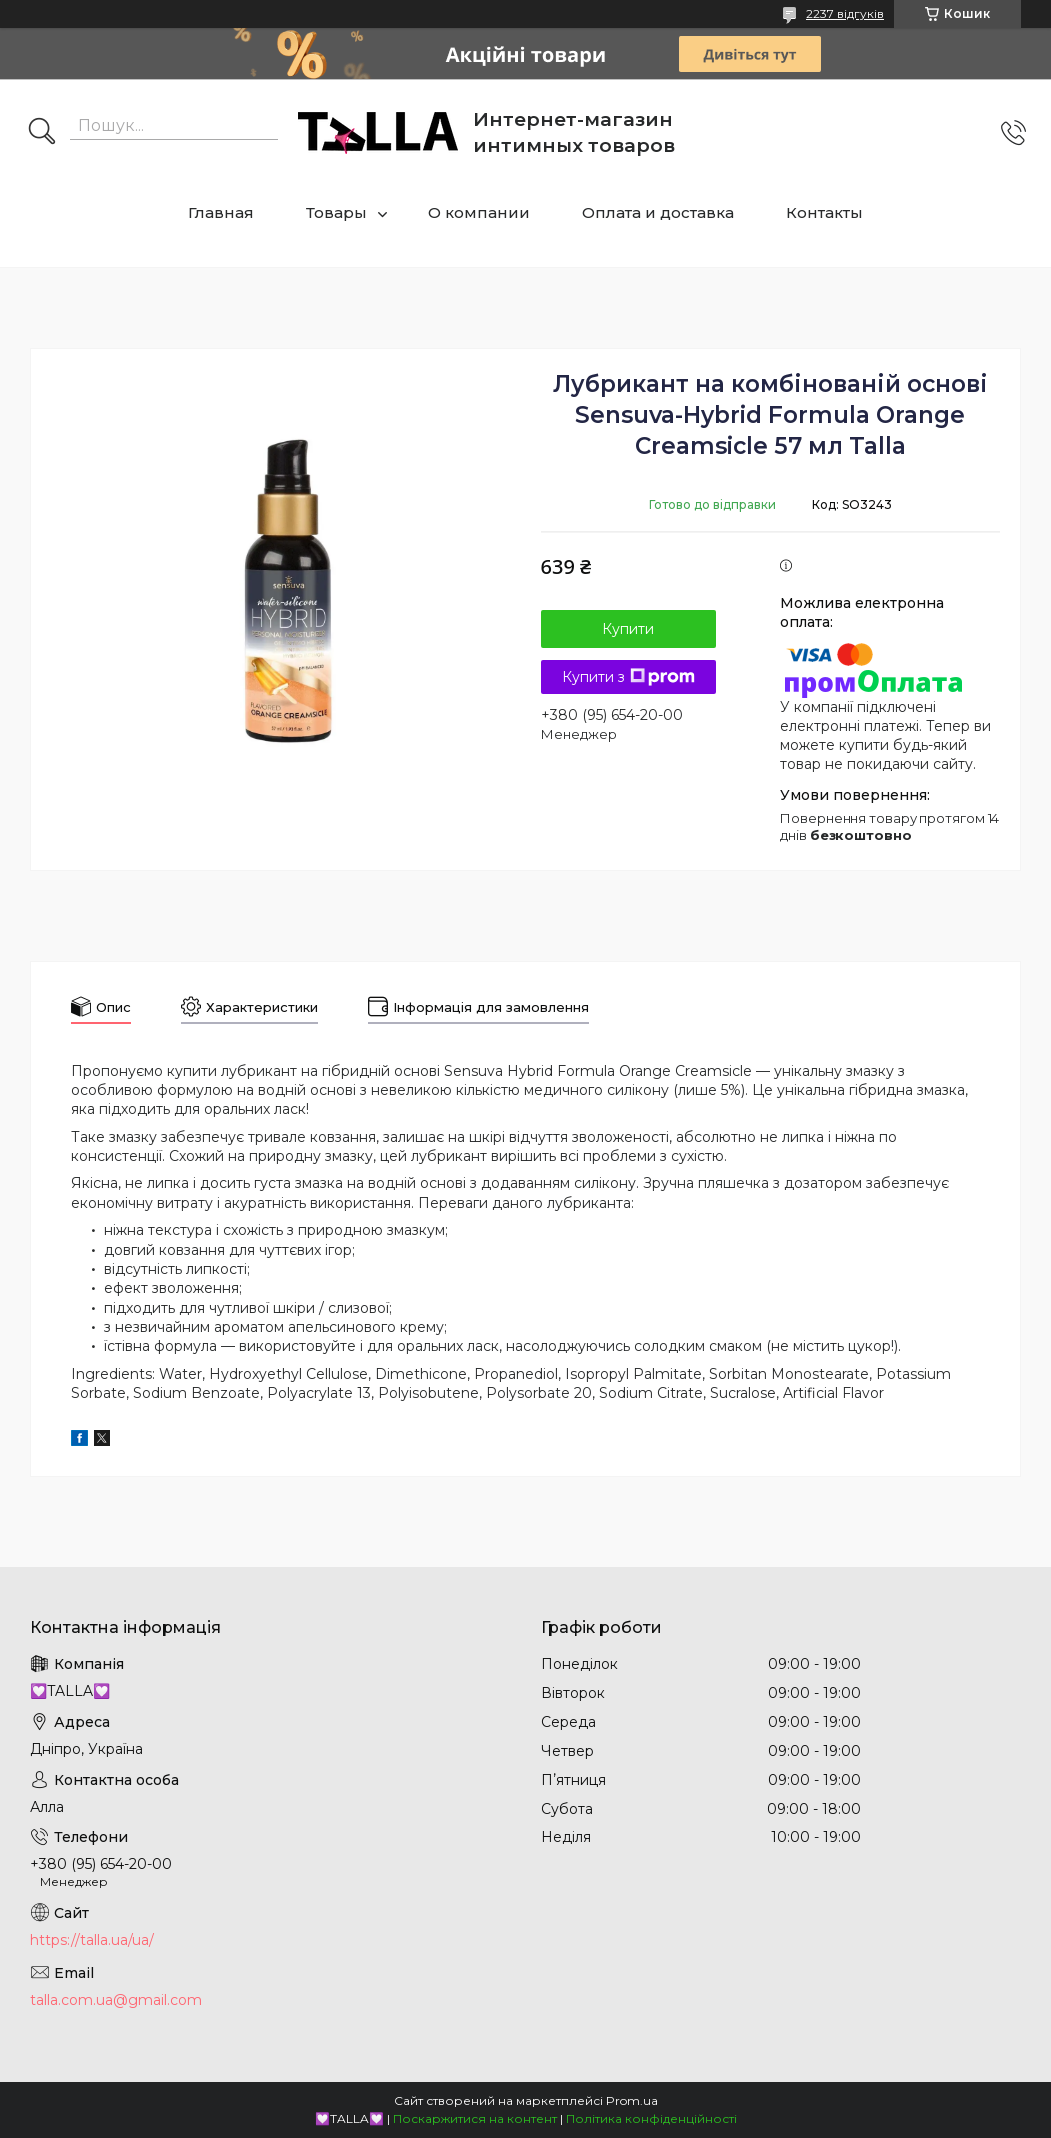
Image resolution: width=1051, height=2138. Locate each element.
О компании (479, 212)
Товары (336, 212)
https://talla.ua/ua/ (92, 1940)
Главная (221, 212)
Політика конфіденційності (651, 2118)
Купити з (628, 677)
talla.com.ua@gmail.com (116, 2000)
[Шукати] (42, 133)
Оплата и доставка (658, 212)
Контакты (824, 212)
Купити (628, 629)
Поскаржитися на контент (475, 2118)
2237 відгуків (845, 13)
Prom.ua (632, 2100)
